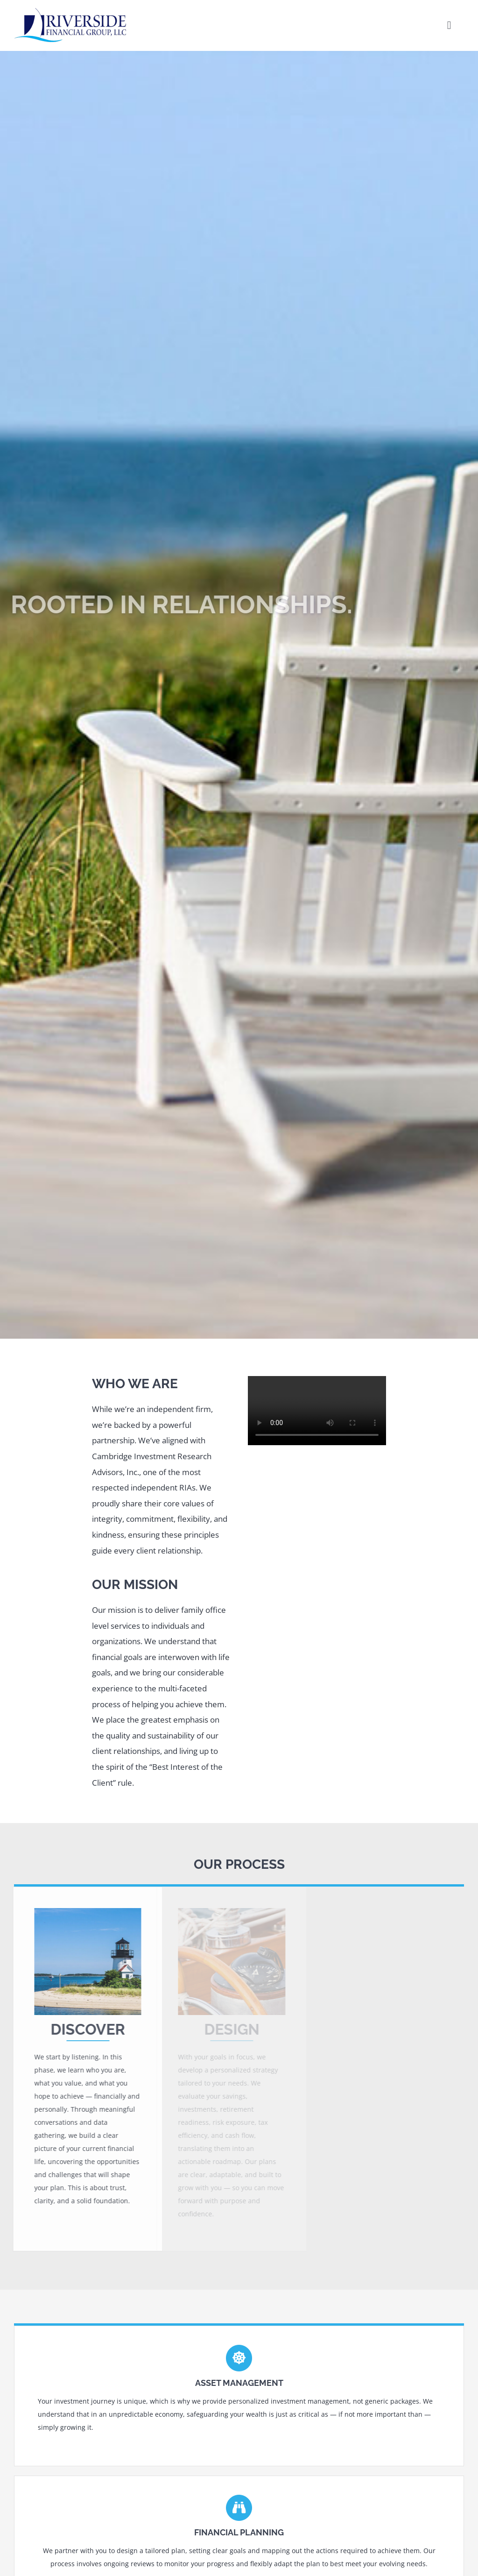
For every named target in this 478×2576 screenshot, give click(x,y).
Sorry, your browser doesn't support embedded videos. (317, 1410)
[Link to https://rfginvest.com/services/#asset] (239, 2358)
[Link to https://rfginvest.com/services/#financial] (239, 2508)
